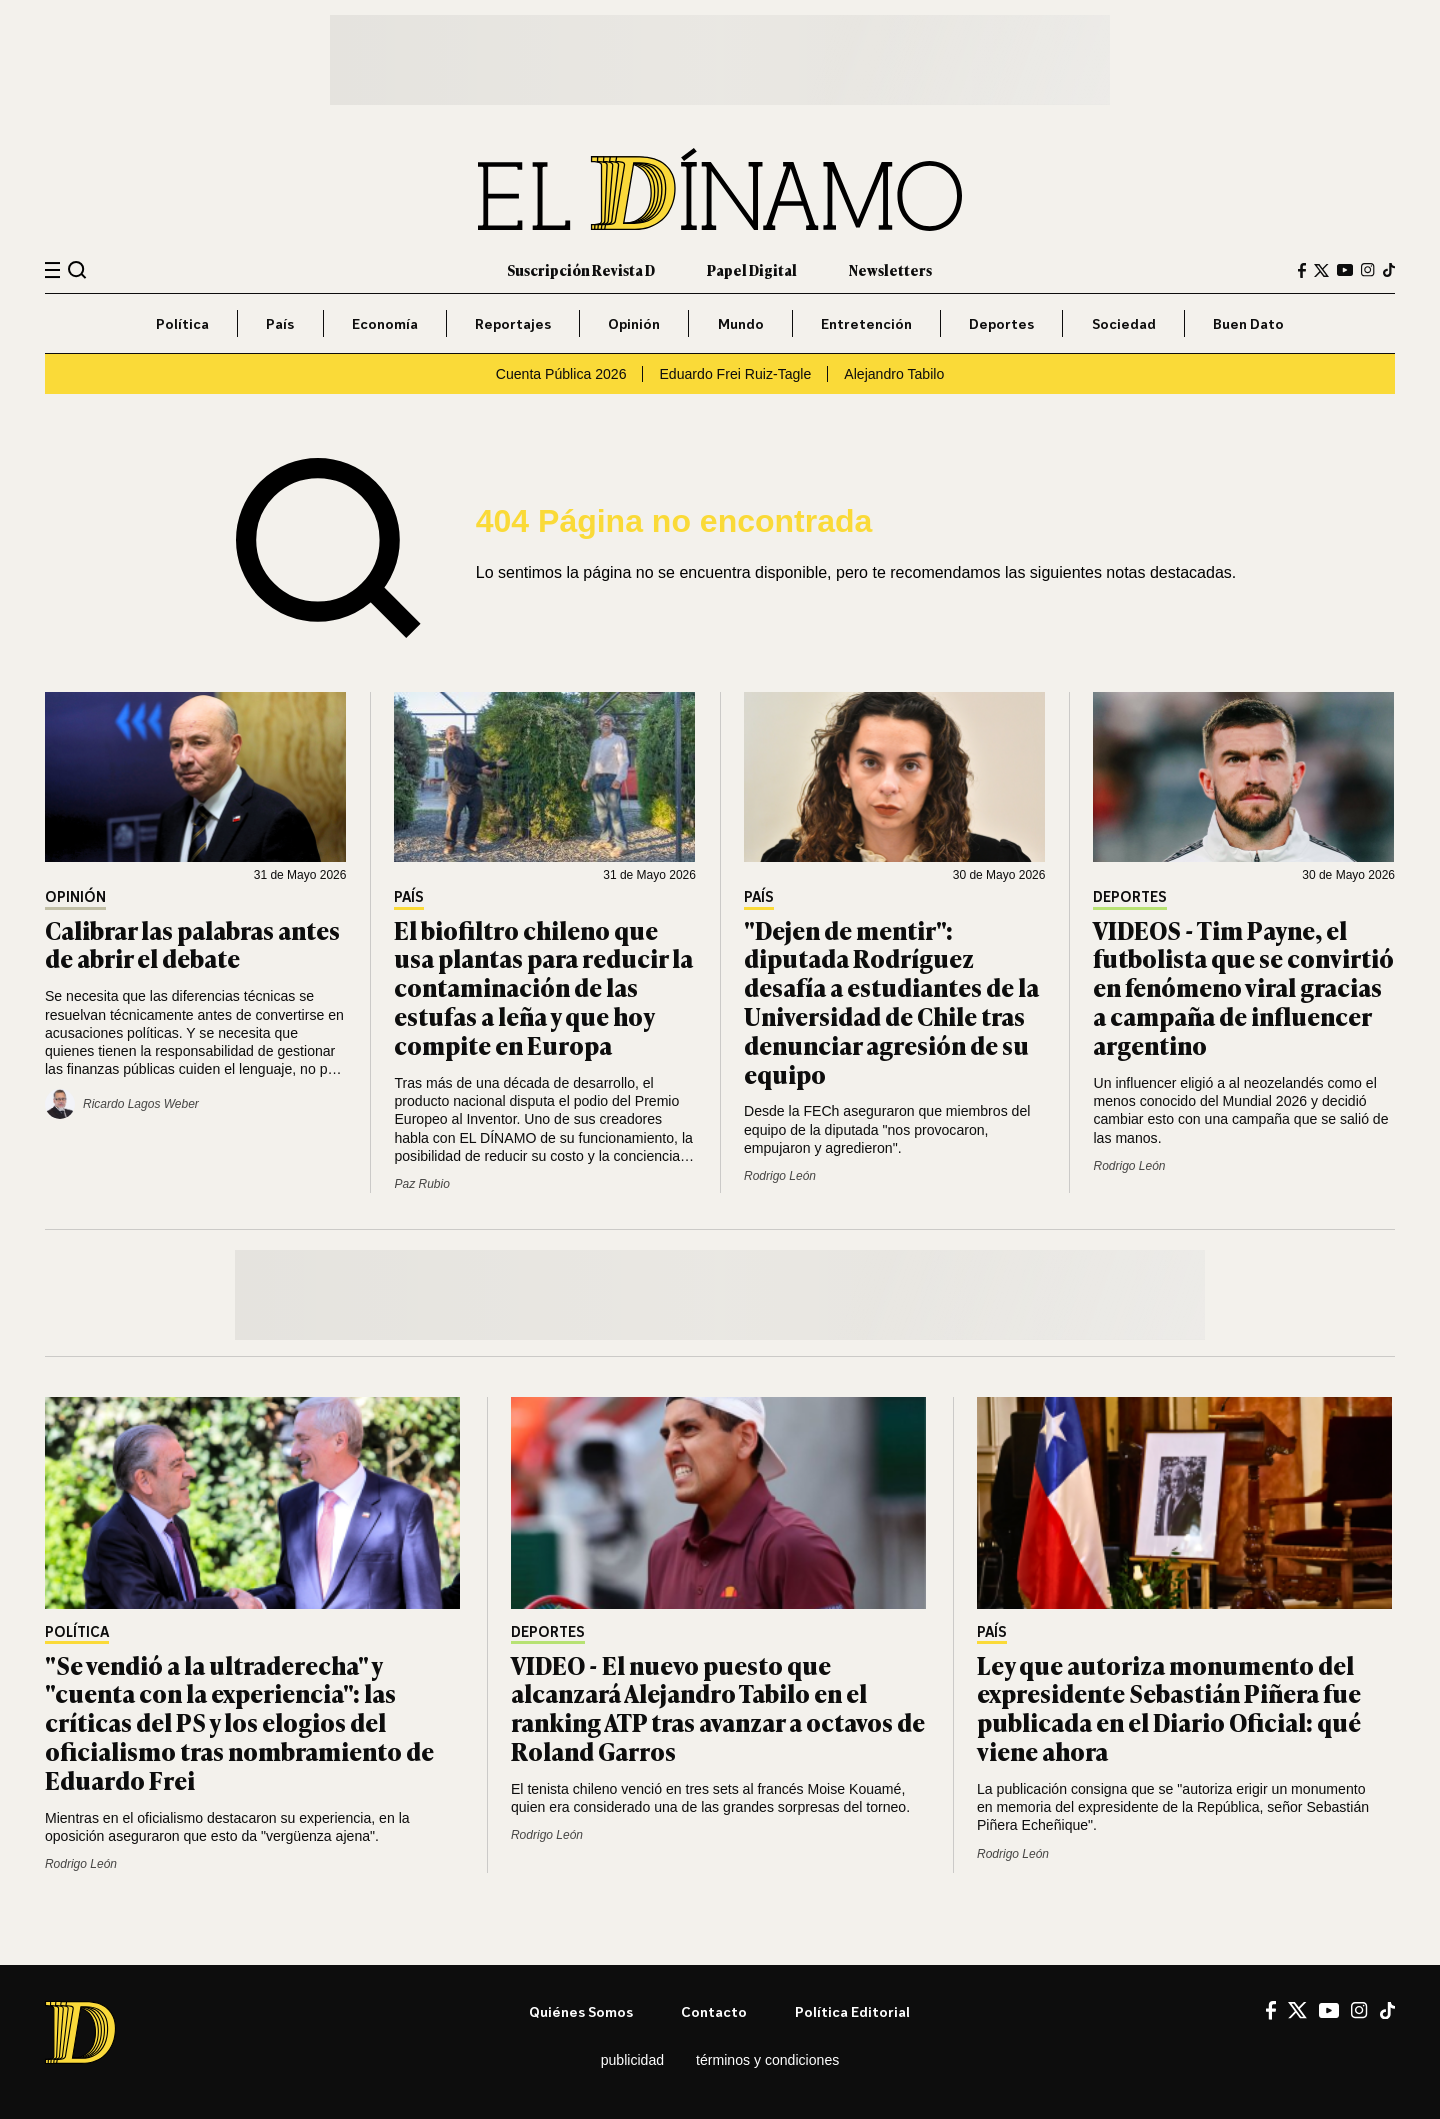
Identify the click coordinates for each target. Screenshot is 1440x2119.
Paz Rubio (421, 1184)
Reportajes (513, 323)
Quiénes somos (581, 2011)
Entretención (866, 323)
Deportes (1001, 323)
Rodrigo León (780, 1176)
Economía (385, 323)
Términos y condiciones (767, 2060)
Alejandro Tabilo (894, 374)
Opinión (634, 323)
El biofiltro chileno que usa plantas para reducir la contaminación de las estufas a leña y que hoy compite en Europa (543, 987)
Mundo (741, 323)
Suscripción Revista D (581, 269)
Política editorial (852, 2011)
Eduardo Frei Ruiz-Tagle (735, 374)
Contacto (714, 2011)
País (280, 323)
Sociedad (1124, 323)
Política (182, 323)
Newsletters (890, 269)
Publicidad (632, 2060)
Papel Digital (752, 269)
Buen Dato (1248, 323)
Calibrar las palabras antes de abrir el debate (192, 944)
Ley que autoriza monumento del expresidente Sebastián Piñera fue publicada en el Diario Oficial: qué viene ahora (1169, 1707)
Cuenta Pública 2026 (561, 374)
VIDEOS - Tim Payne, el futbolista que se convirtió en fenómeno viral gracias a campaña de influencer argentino (1243, 987)
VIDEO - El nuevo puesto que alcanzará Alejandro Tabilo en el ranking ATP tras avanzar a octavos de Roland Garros (718, 1707)
